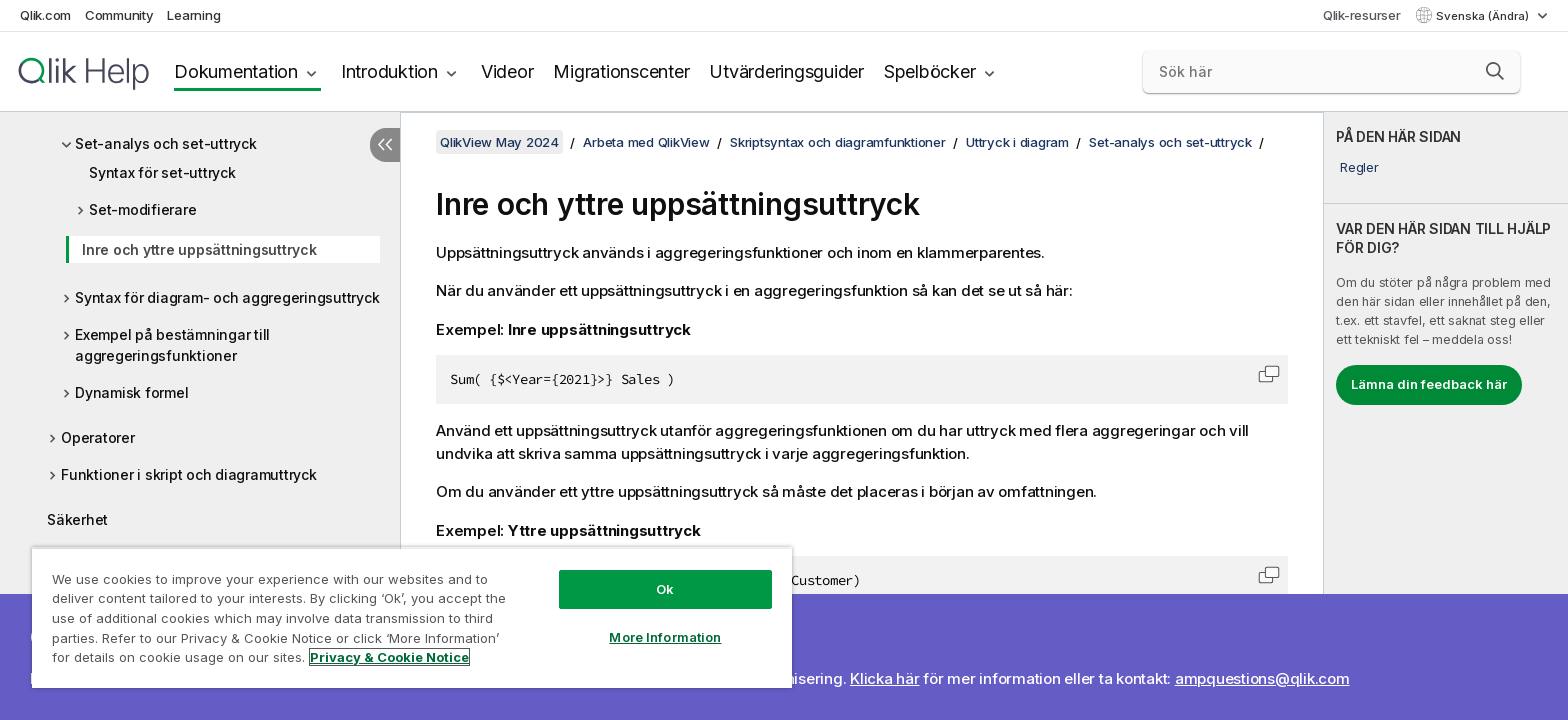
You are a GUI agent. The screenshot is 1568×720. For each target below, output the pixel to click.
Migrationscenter (621, 71)
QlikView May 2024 (499, 142)
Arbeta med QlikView (646, 142)
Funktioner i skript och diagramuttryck (189, 474)
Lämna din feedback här (1429, 384)
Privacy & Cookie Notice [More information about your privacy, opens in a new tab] (389, 657)
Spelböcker (930, 71)
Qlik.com (45, 15)
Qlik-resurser (1362, 15)
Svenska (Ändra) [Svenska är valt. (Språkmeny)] (1484, 16)
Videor (507, 71)
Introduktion (389, 71)
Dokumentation (236, 71)
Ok (665, 589)
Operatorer (98, 437)
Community (119, 15)
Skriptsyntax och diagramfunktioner (838, 142)
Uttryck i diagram (1017, 142)
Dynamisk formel (131, 392)
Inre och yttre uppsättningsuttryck (199, 249)
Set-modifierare (142, 209)
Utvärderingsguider (786, 71)
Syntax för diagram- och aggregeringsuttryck (227, 297)
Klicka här (885, 678)
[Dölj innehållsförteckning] (385, 145)
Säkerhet (77, 519)
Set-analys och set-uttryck (166, 143)
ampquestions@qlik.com (1262, 678)
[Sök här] (1331, 72)
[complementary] (1446, 416)
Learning (193, 15)
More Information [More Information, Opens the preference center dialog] (665, 637)
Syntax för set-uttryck (162, 172)
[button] (1495, 71)
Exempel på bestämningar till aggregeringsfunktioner (172, 345)
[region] (412, 617)
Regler (1359, 167)
